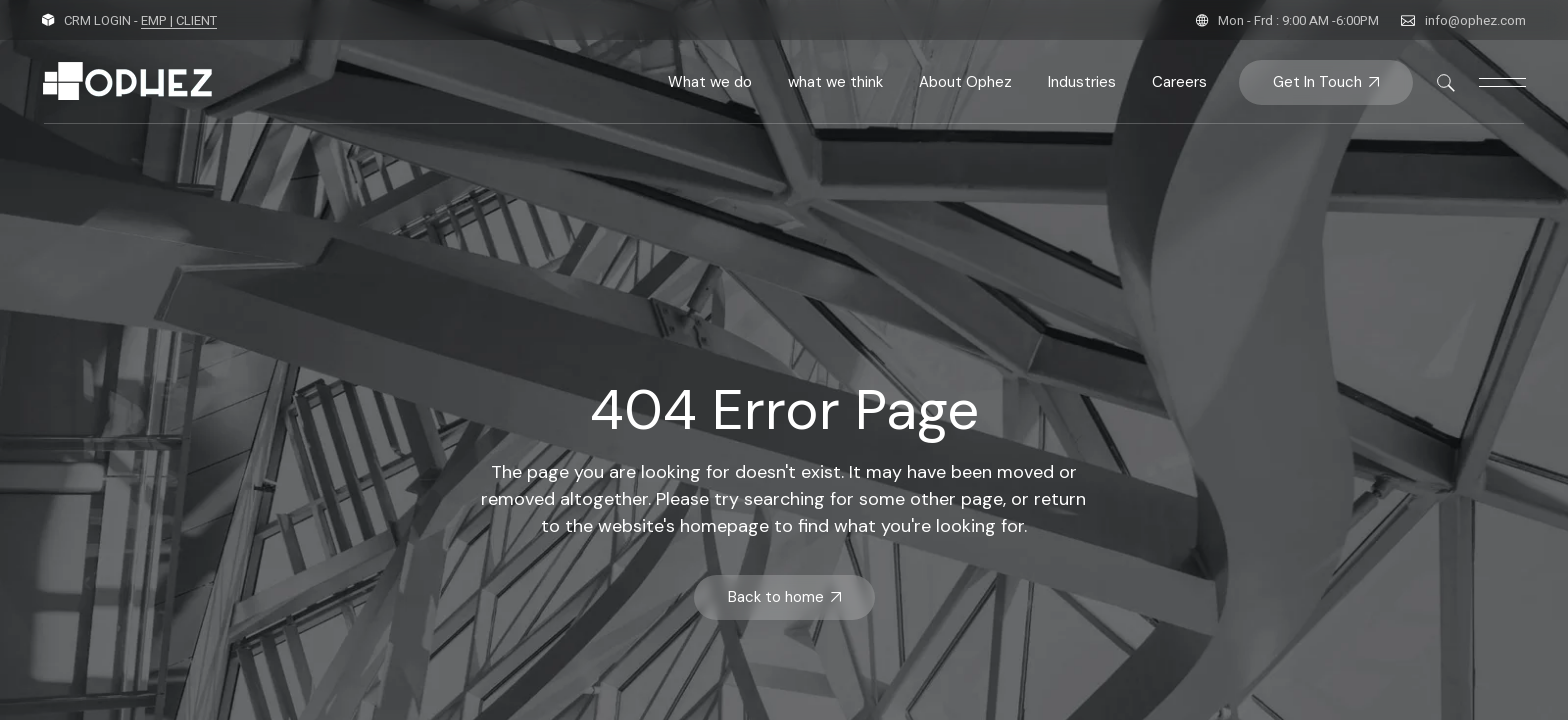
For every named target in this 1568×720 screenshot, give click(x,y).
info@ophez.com (1475, 20)
